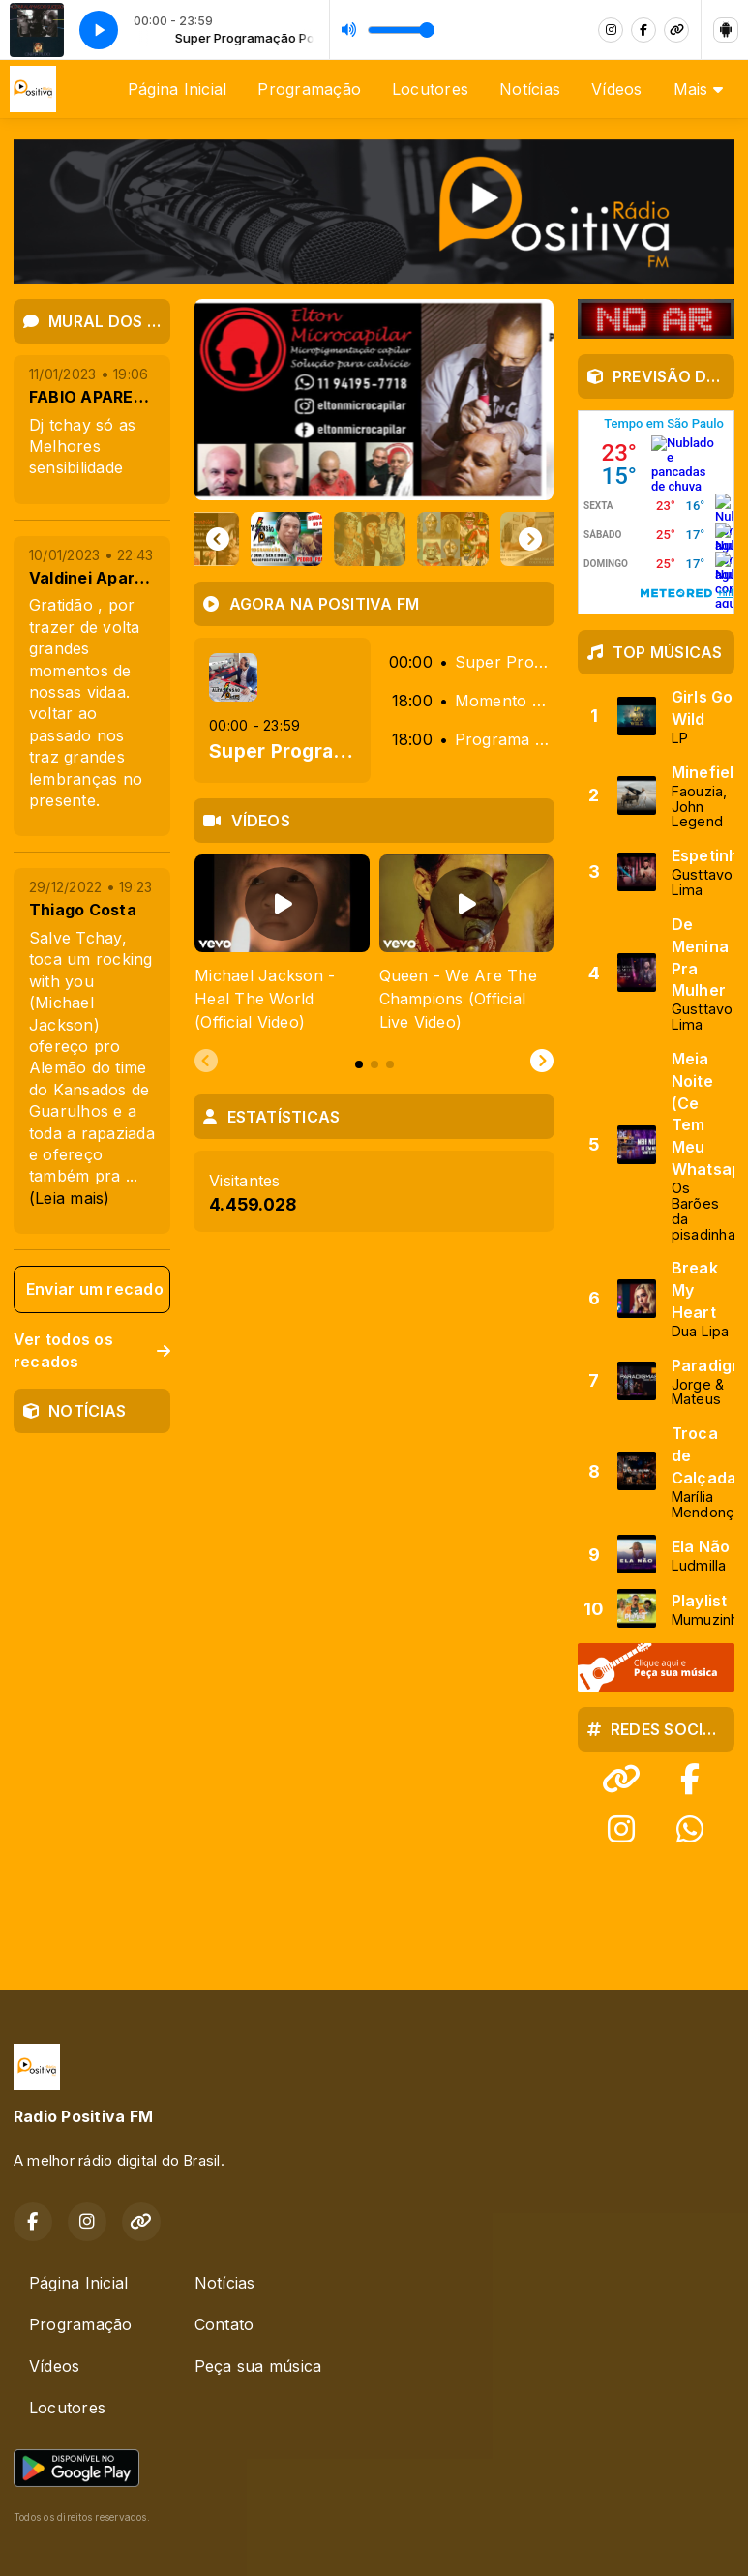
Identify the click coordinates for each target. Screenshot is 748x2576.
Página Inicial (177, 89)
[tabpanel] (281, 943)
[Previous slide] (206, 1061)
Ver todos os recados (92, 1350)
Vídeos (616, 89)
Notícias (529, 89)
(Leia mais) (69, 1198)
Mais (698, 89)
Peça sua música (258, 2366)
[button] (238, 539)
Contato (224, 2324)
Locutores (430, 89)
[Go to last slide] (217, 539)
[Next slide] (530, 539)
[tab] (359, 1064)
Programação (309, 89)
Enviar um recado (95, 1289)
